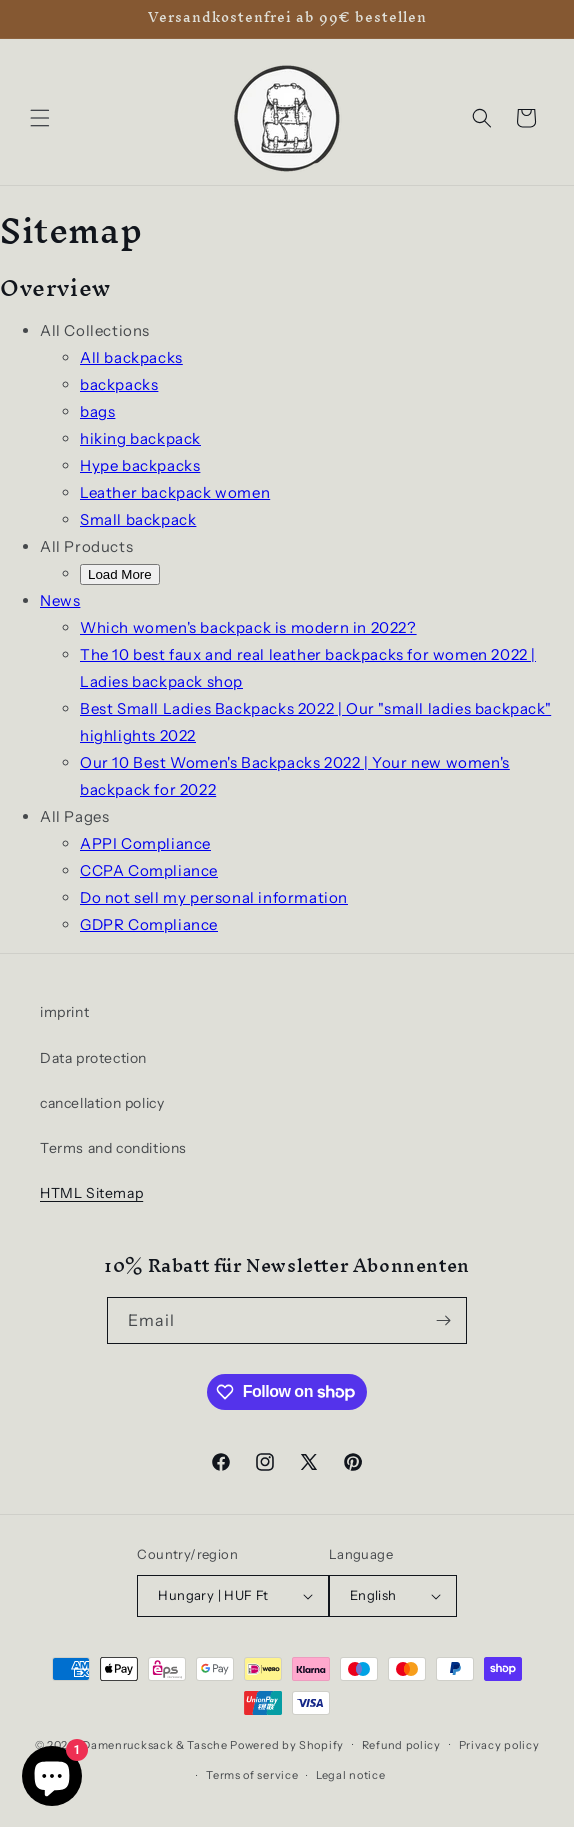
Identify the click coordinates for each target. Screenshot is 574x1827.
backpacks (119, 384)
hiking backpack (140, 438)
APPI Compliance (145, 843)
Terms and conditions (113, 1148)
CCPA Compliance (149, 870)
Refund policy (401, 1745)
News (60, 600)
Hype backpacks (140, 465)
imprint (64, 1012)
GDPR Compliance (149, 924)
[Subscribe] (444, 1320)
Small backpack (138, 519)
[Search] (482, 118)
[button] (40, 118)
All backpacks (131, 357)
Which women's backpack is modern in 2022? (248, 627)
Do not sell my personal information (214, 897)
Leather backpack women (175, 492)
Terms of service (252, 1775)
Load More (120, 574)
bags (97, 411)
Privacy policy (499, 1745)
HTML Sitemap (91, 1193)
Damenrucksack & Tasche (154, 1744)
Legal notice (350, 1775)
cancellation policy (102, 1103)
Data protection (93, 1058)
